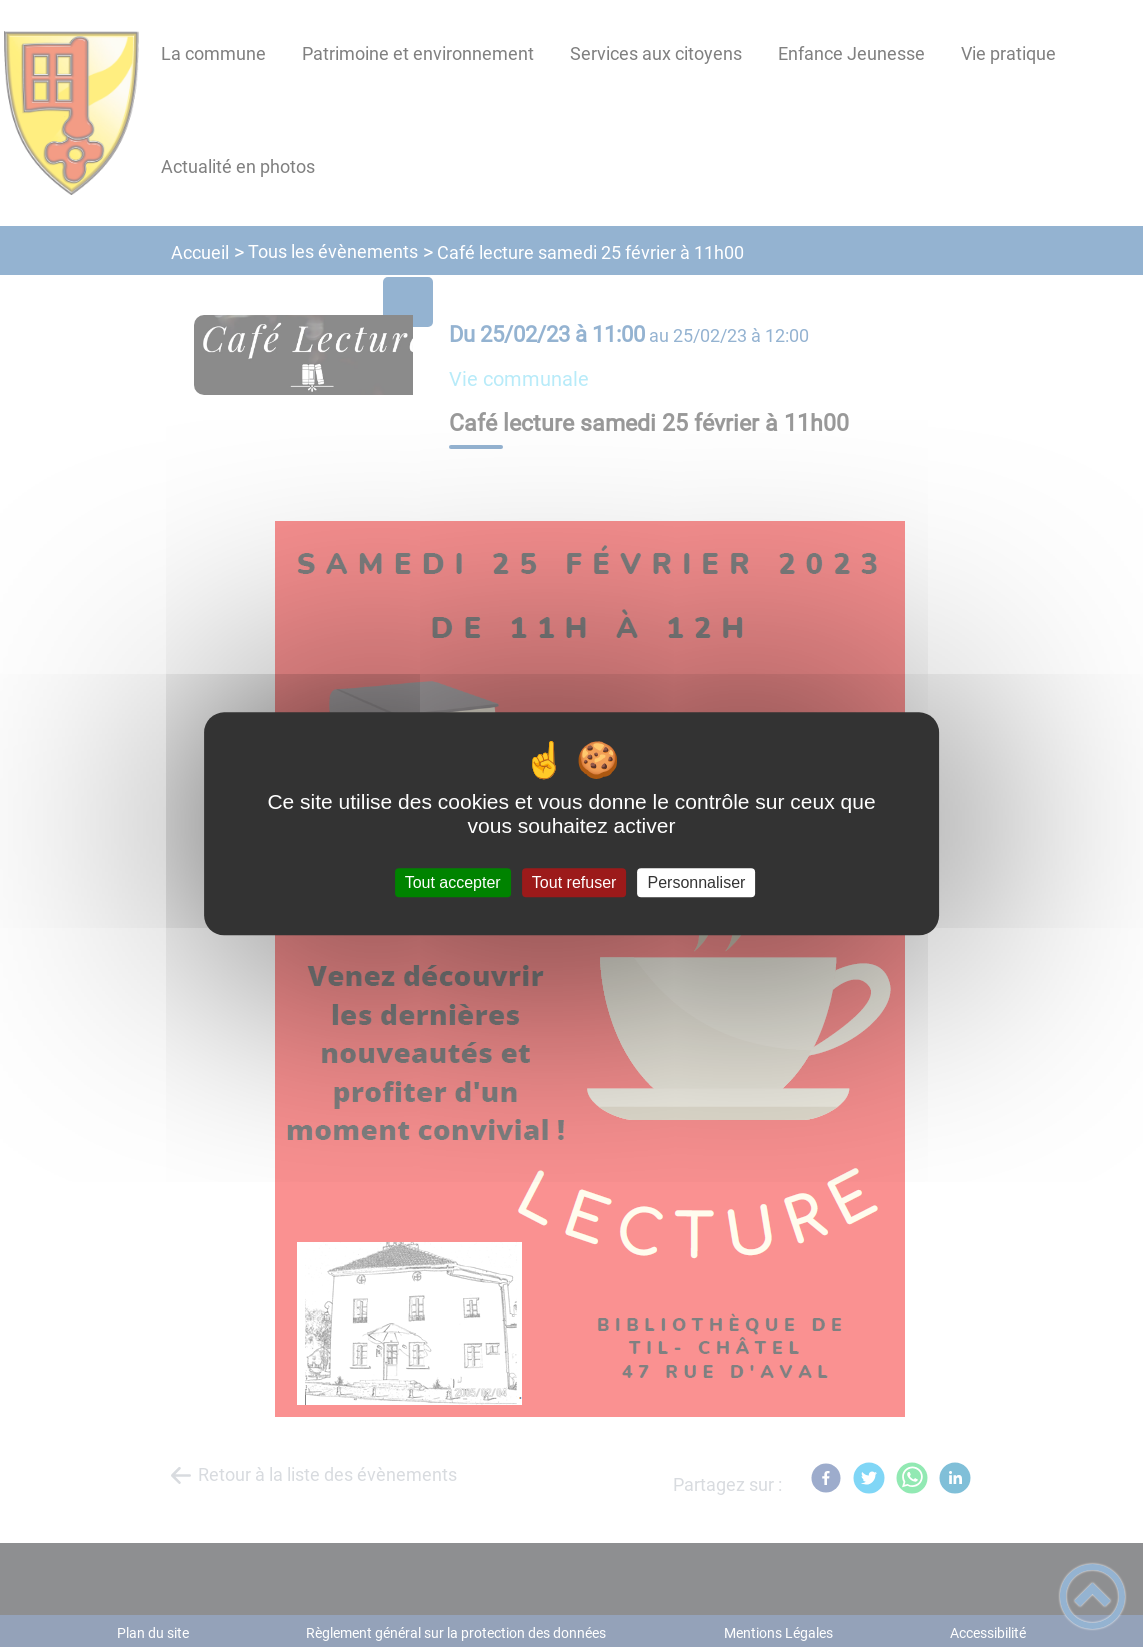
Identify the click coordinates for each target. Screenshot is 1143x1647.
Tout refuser (574, 882)
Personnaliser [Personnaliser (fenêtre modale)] (697, 882)
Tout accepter (453, 882)
